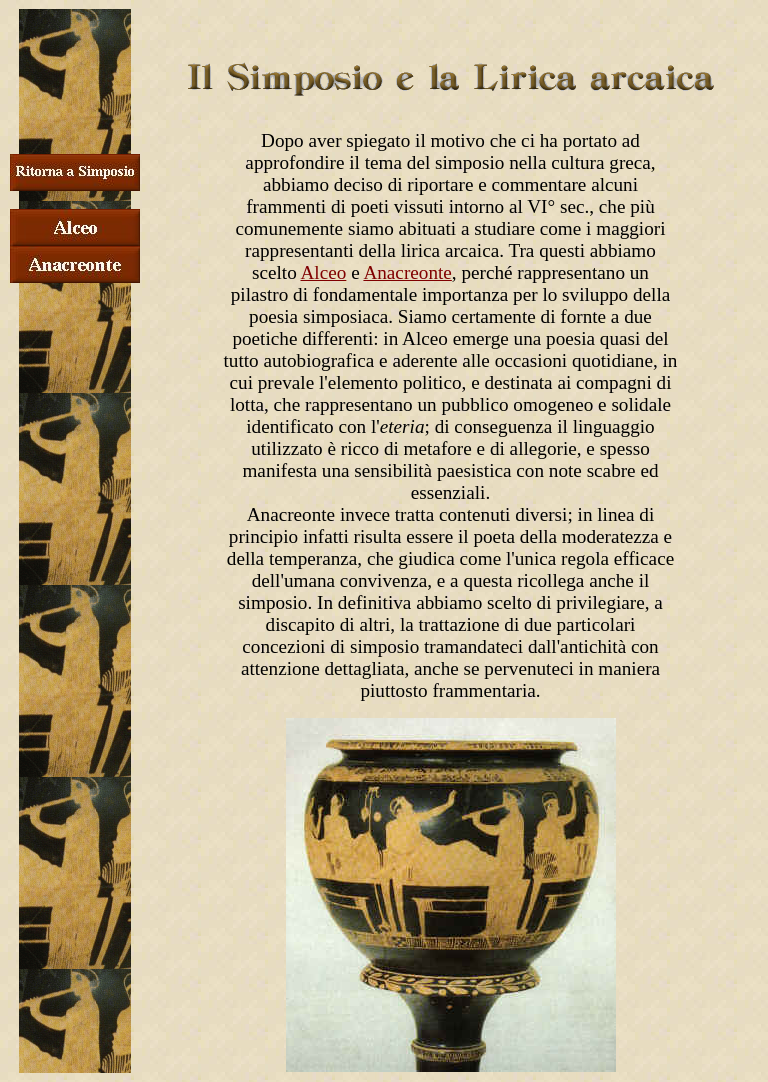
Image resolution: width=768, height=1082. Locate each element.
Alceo (324, 272)
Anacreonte (407, 272)
